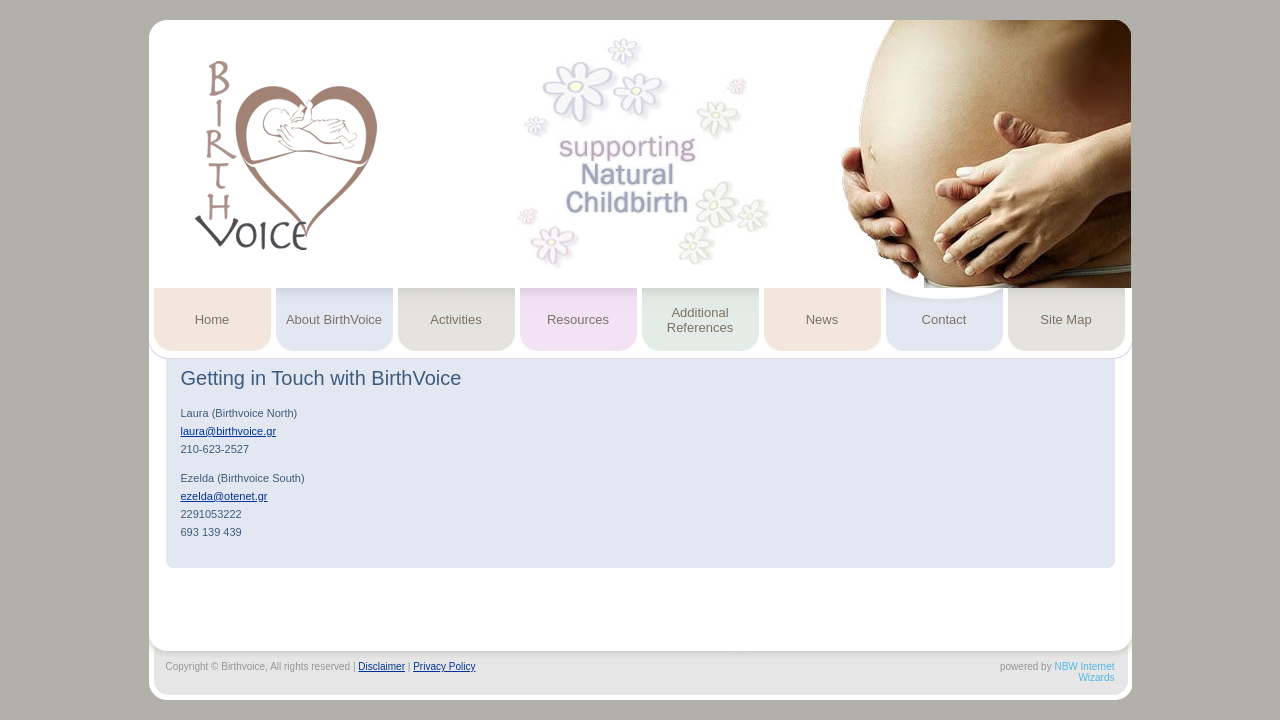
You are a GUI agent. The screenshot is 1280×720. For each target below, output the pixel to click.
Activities (455, 319)
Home (212, 319)
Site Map (1065, 319)
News (822, 319)
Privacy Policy (444, 666)
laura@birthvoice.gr (229, 431)
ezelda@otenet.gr (224, 496)
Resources (578, 319)
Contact (944, 319)
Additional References (700, 320)
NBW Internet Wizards (1084, 672)
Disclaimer (381, 666)
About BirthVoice (334, 319)
